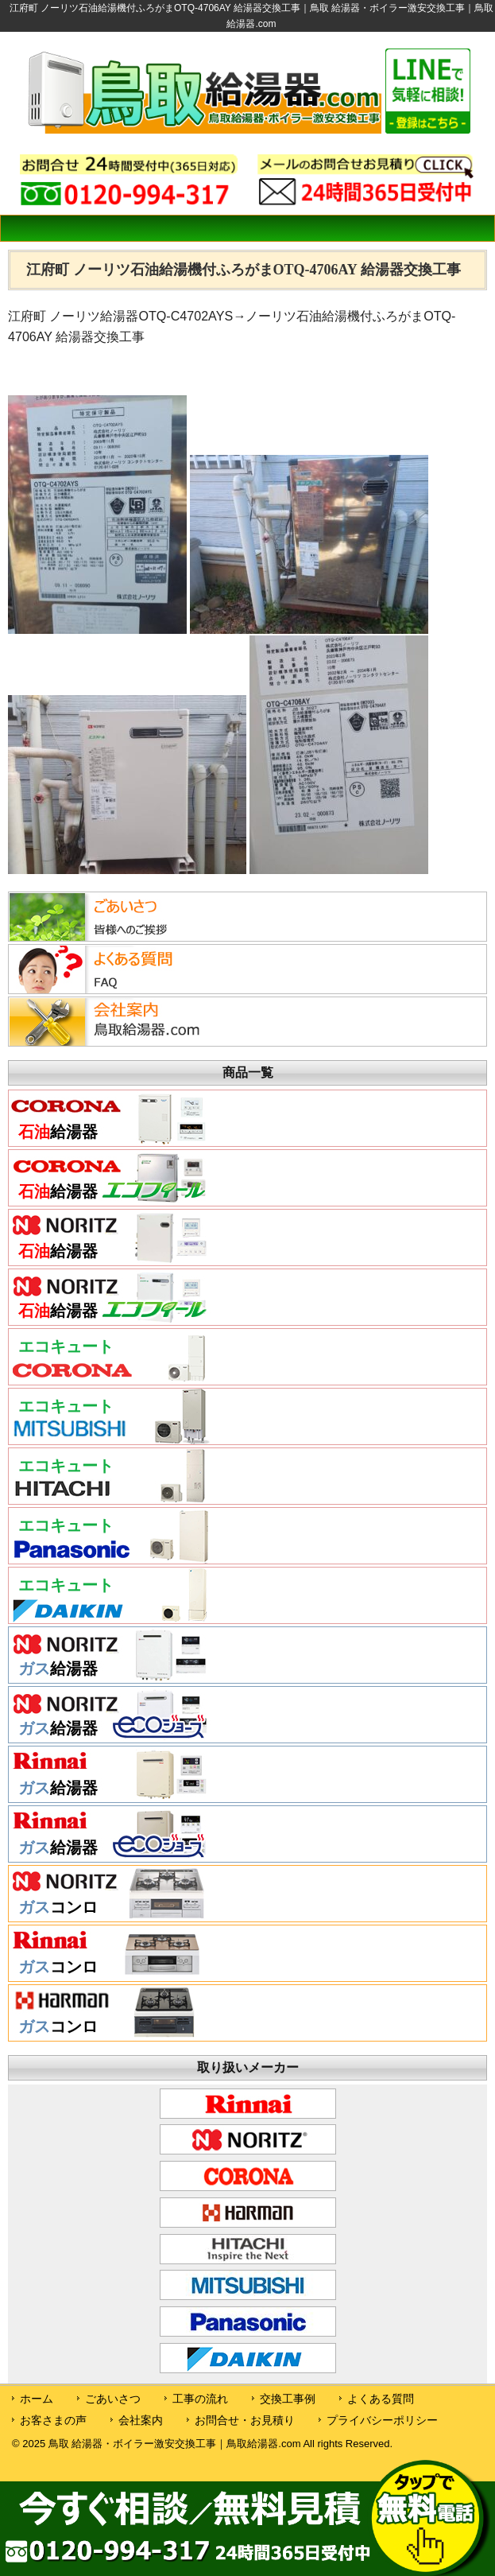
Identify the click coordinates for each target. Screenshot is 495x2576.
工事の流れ (200, 2398)
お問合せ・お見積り (245, 2420)
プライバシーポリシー (382, 2420)
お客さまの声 (53, 2420)
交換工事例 (287, 2398)
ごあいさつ (113, 2398)
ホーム (36, 2398)
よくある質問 (380, 2398)
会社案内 (140, 2420)
